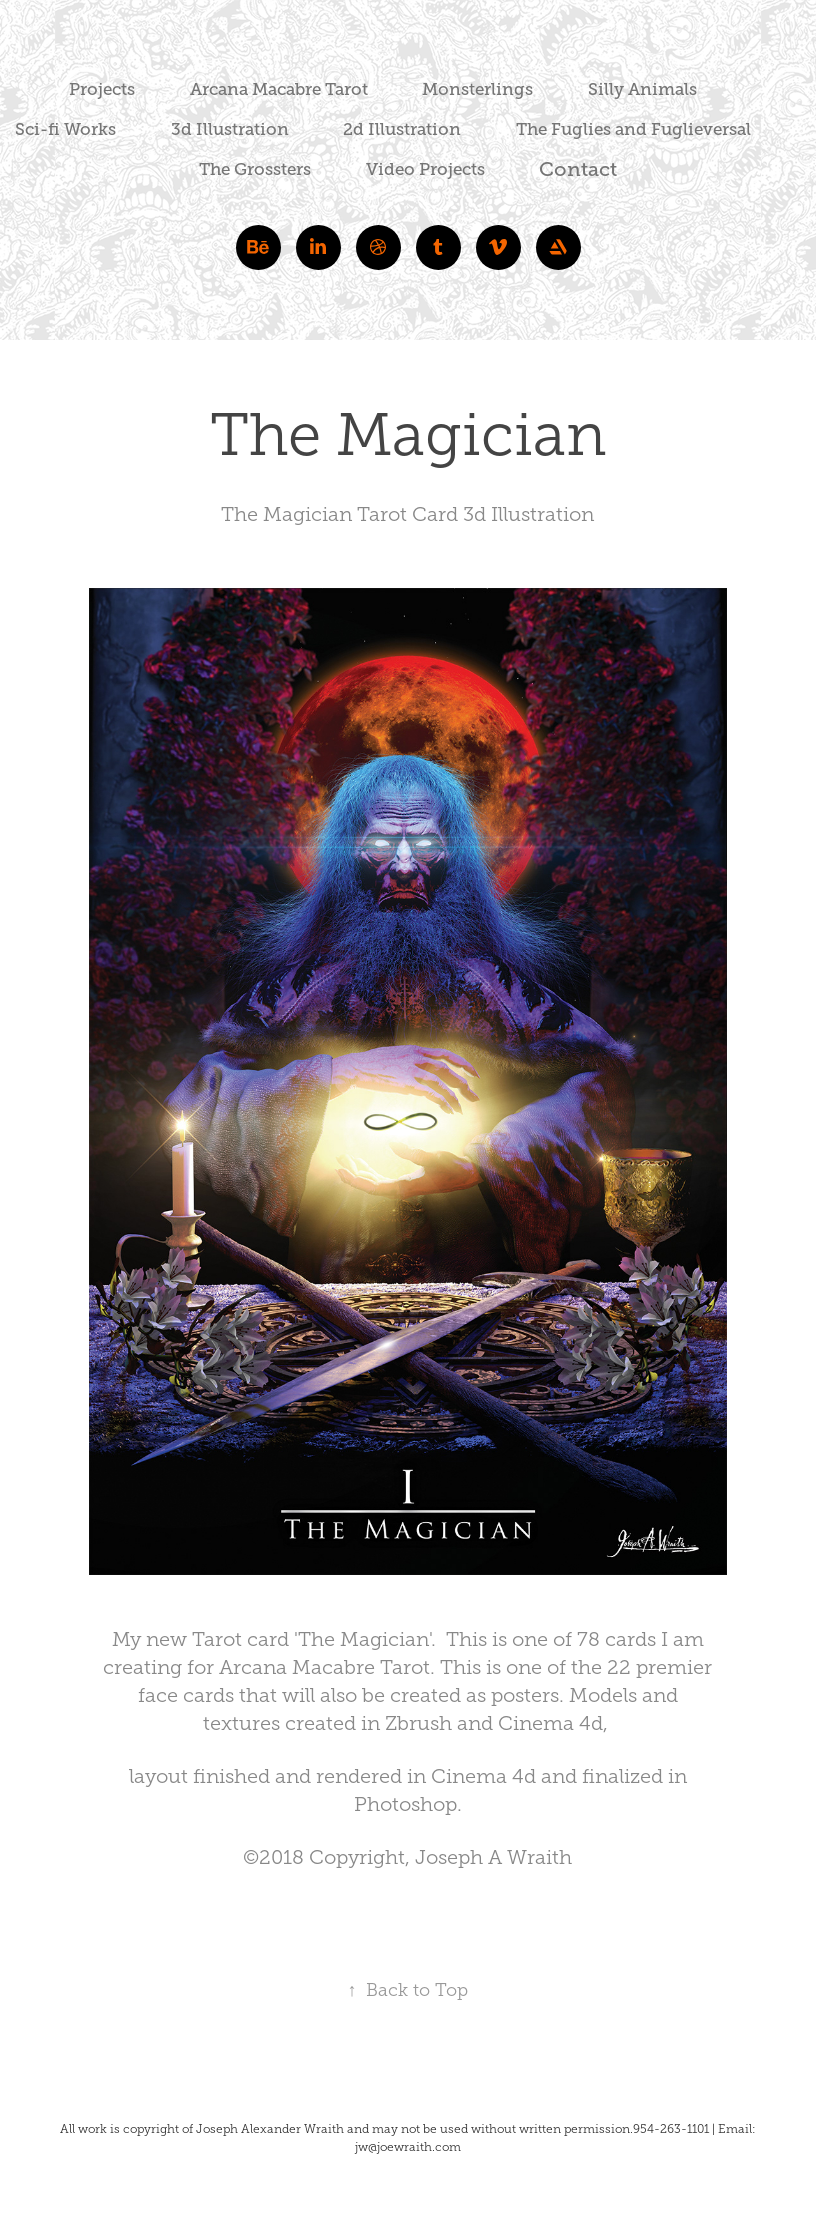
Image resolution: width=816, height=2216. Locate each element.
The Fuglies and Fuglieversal (633, 129)
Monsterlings (477, 89)
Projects (102, 89)
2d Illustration (402, 129)
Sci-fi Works (65, 129)
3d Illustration (230, 129)
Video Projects (425, 169)
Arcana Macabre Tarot (279, 89)
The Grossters (255, 169)
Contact (578, 169)
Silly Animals (642, 89)
